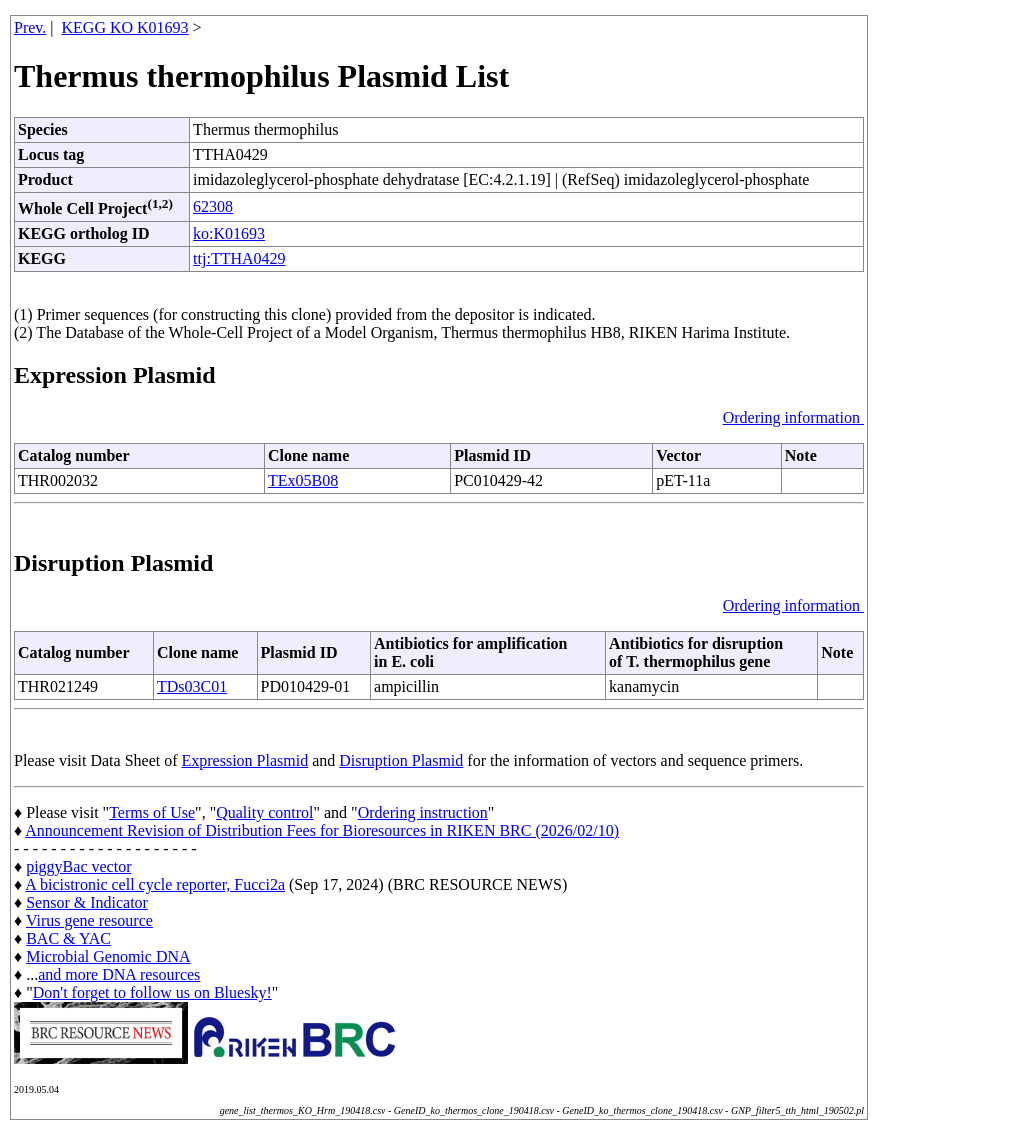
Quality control (264, 812)
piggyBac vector (78, 866)
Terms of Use (152, 812)
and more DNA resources (119, 974)
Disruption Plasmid (401, 760)
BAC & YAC (68, 938)
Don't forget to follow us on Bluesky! (152, 992)
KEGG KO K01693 (125, 27)
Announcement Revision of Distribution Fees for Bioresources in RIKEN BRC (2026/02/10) (322, 830)
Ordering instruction (423, 812)
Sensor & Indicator (87, 902)
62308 (213, 206)
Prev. (30, 27)
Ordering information (793, 417)
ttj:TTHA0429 (239, 258)
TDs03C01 (192, 686)
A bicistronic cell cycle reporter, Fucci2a (155, 884)
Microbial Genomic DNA (108, 956)
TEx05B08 (303, 480)
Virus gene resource (89, 920)
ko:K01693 (229, 233)
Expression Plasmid (245, 760)
